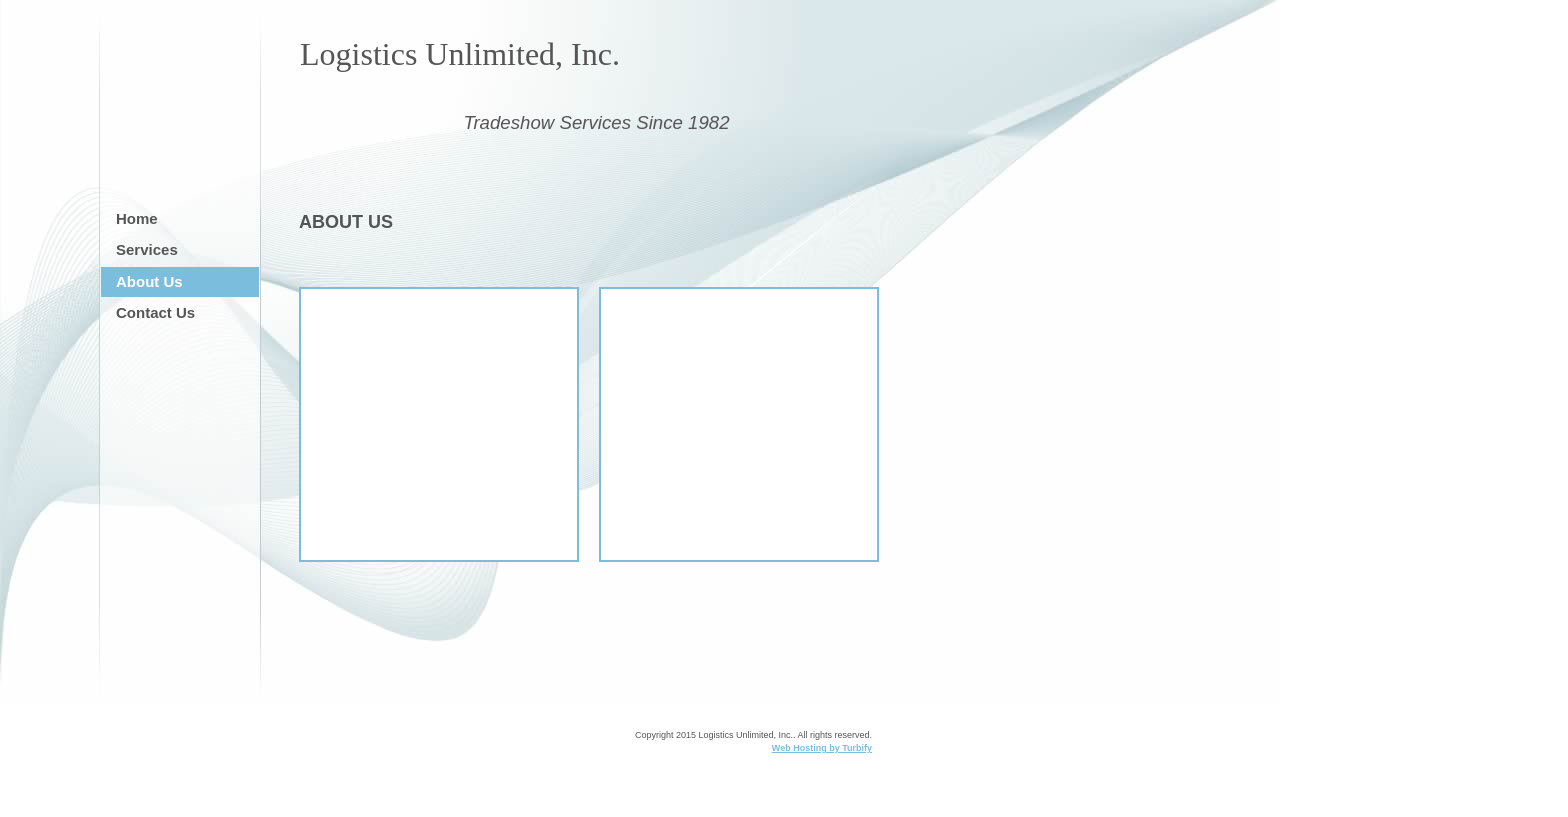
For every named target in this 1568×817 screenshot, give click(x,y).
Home (137, 218)
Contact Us (155, 312)
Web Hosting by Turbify (822, 748)
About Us (149, 281)
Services (147, 249)
